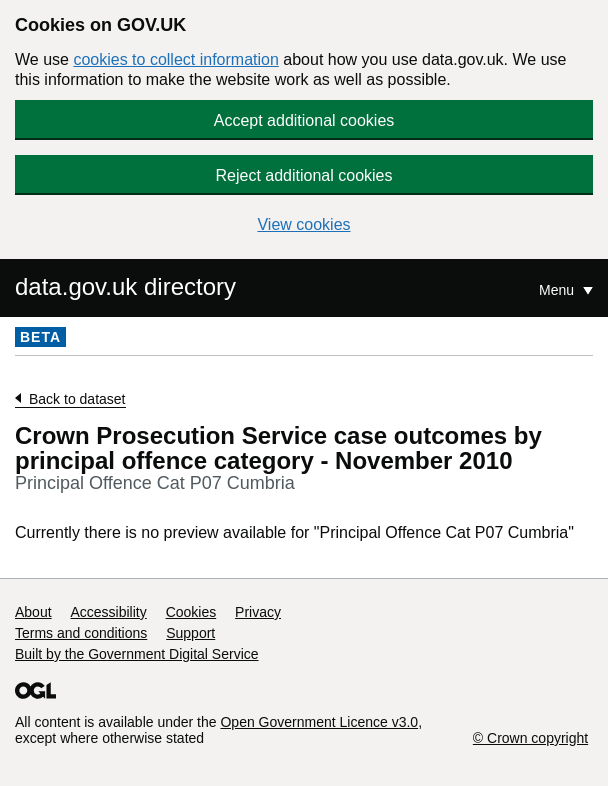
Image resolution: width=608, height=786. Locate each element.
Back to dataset (77, 399)
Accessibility (108, 612)
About (33, 612)
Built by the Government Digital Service (137, 654)
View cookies (303, 224)
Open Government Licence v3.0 (319, 722)
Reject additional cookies (304, 175)
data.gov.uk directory (125, 286)
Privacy (258, 612)
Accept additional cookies (304, 120)
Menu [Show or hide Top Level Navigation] (558, 290)
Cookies (191, 612)
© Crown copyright (530, 738)
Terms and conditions (81, 633)
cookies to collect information (175, 59)
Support (190, 633)
